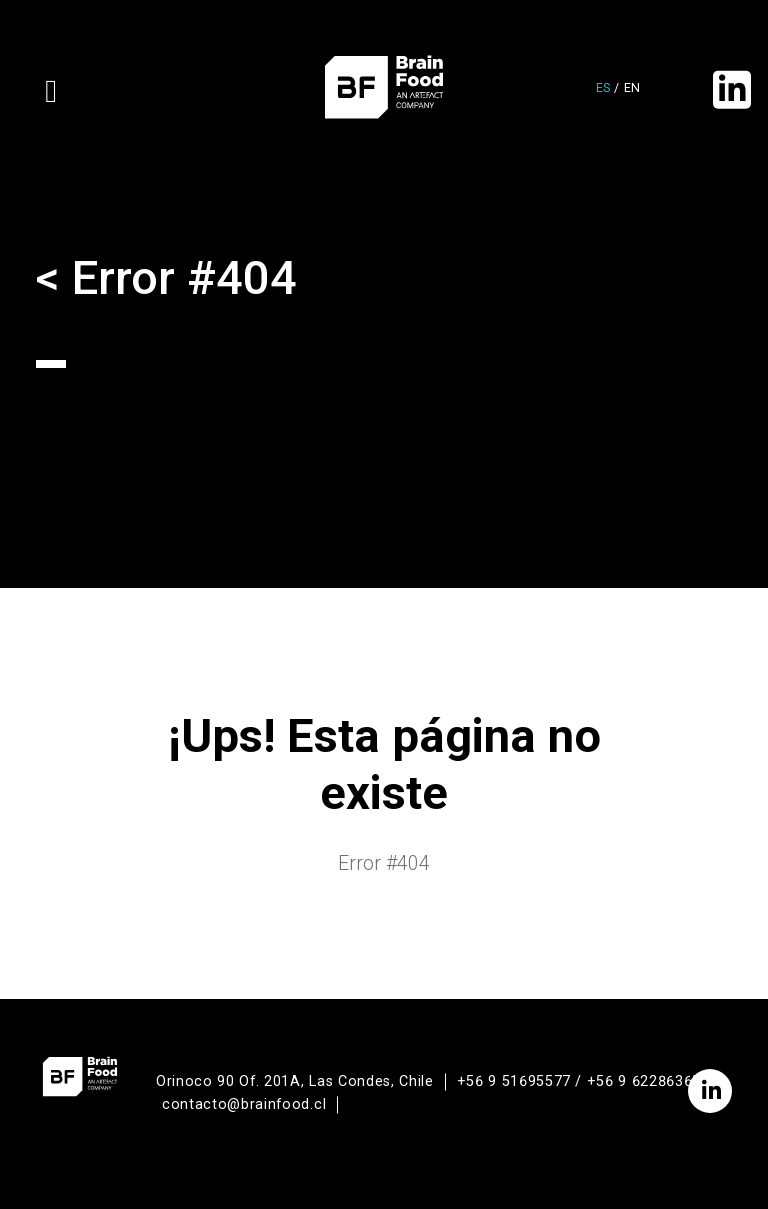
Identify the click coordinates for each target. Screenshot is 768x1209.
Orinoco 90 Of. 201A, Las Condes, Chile (295, 1081)
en (632, 87)
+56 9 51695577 (514, 1081)
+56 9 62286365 (644, 1081)
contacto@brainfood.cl (244, 1104)
